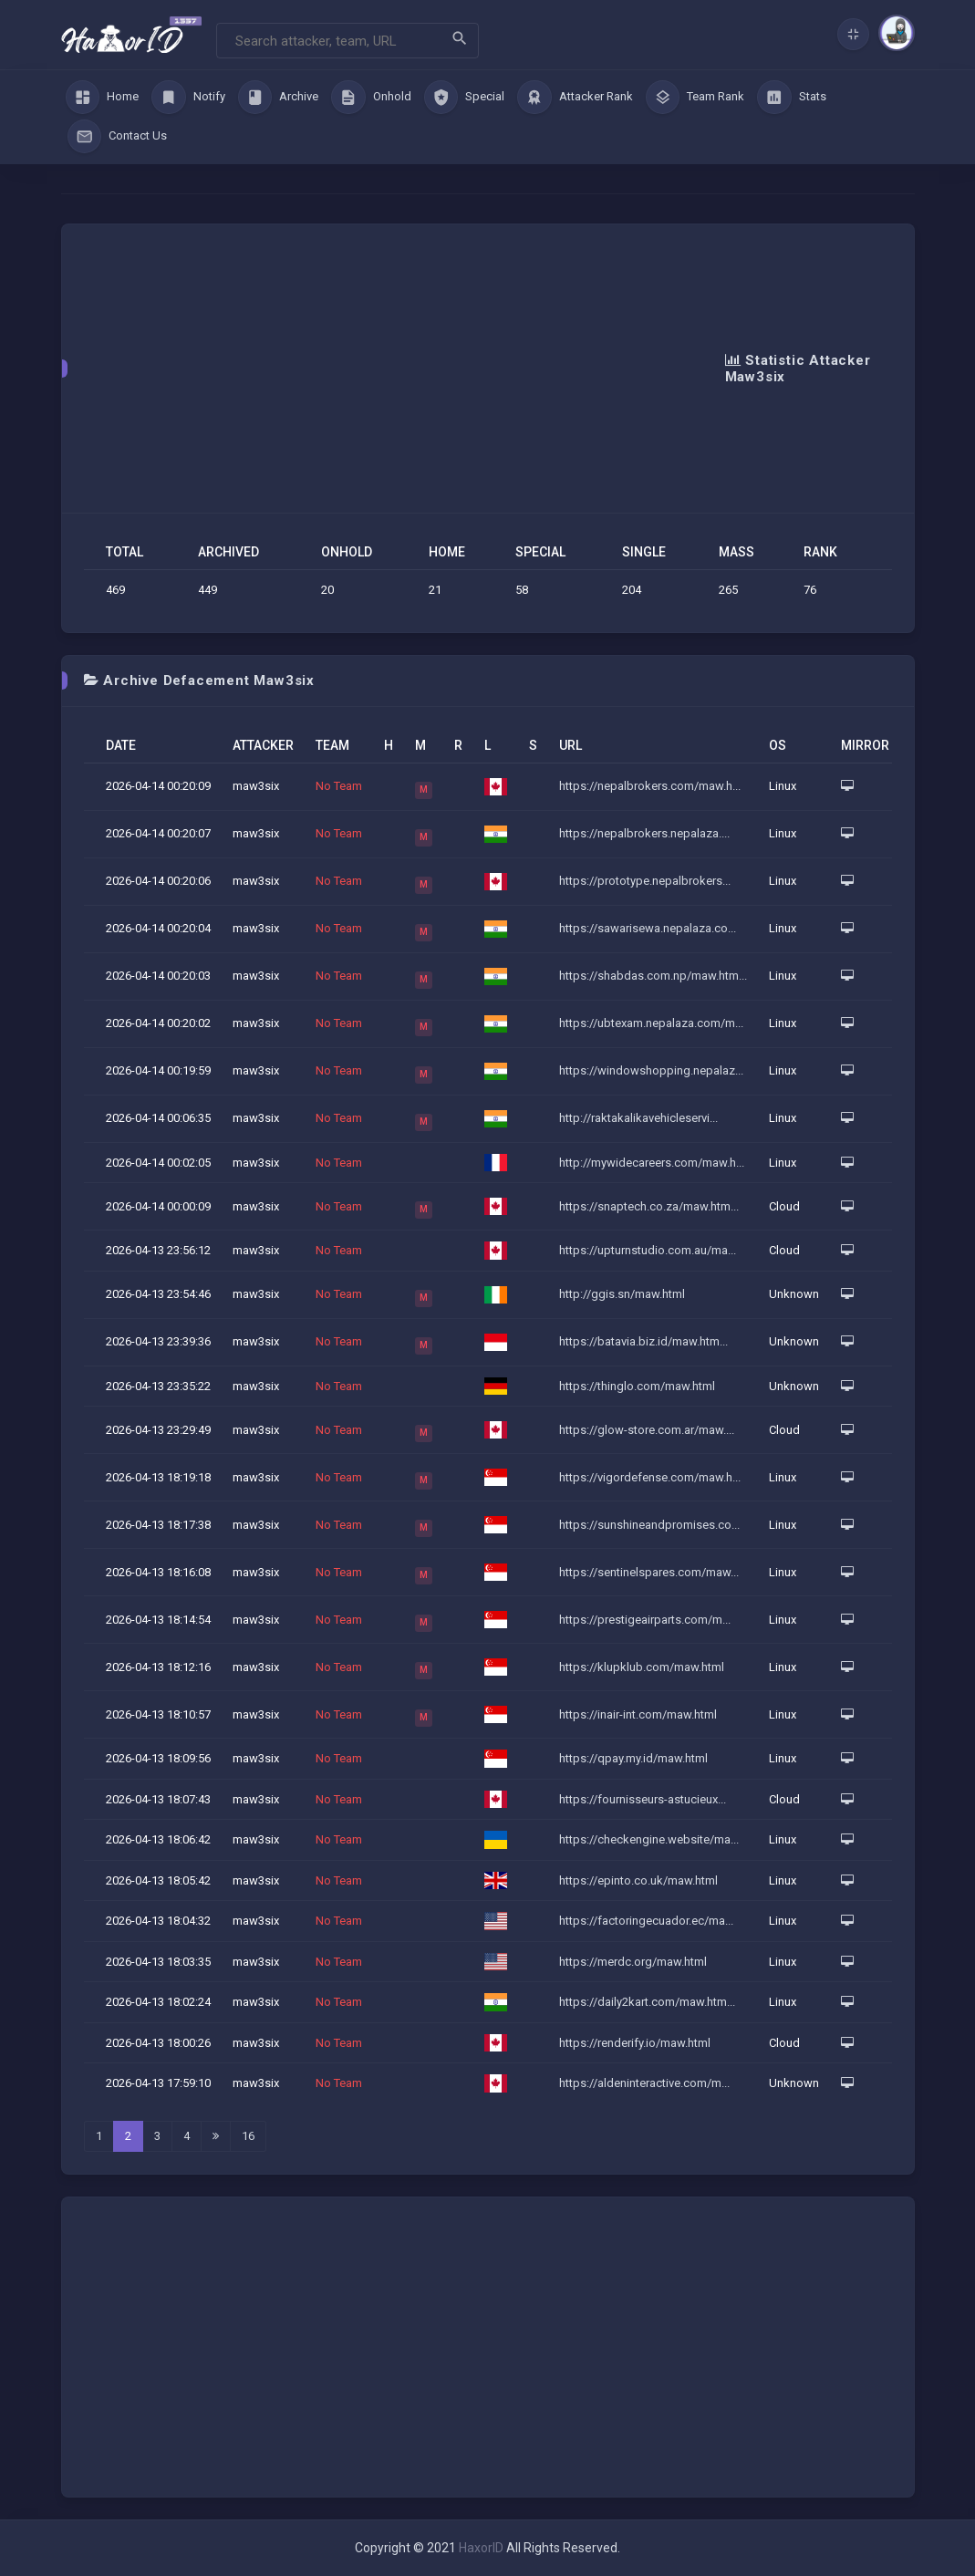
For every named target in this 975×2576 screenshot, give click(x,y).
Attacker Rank (575, 97)
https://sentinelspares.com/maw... (649, 1572)
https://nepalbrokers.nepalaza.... (644, 833)
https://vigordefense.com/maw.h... (650, 1477)
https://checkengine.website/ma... (649, 1839)
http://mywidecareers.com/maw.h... (651, 1162)
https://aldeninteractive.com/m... (644, 2083)
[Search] (347, 40)
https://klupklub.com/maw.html (641, 1667)
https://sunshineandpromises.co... (649, 1525)
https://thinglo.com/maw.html (637, 1386)
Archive (278, 97)
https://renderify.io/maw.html (635, 2043)
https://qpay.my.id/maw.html (633, 1758)
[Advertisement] (404, 368)
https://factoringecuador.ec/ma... (646, 1920)
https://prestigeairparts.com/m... (645, 1619)
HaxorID (481, 2547)
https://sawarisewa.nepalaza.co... (647, 928)
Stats (791, 97)
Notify (188, 97)
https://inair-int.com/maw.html (638, 1714)
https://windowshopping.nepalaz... (651, 1070)
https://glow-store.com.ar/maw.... (646, 1430)
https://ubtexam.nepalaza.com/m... (651, 1023)
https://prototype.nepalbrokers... (645, 881)
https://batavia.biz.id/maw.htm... (643, 1341)
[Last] (216, 2136)
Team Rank (695, 97)
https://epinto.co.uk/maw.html (638, 1880)
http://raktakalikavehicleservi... (638, 1118)
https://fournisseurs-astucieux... (642, 1799)
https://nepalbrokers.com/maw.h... (650, 786)
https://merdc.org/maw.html (633, 1961)
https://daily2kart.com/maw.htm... (647, 2002)
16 (248, 2136)
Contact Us (117, 136)
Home (103, 97)
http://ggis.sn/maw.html (622, 1294)
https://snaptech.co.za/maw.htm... (649, 1206)
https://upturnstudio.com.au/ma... (647, 1250)
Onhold (371, 97)
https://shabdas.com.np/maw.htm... (653, 975)
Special (464, 97)
